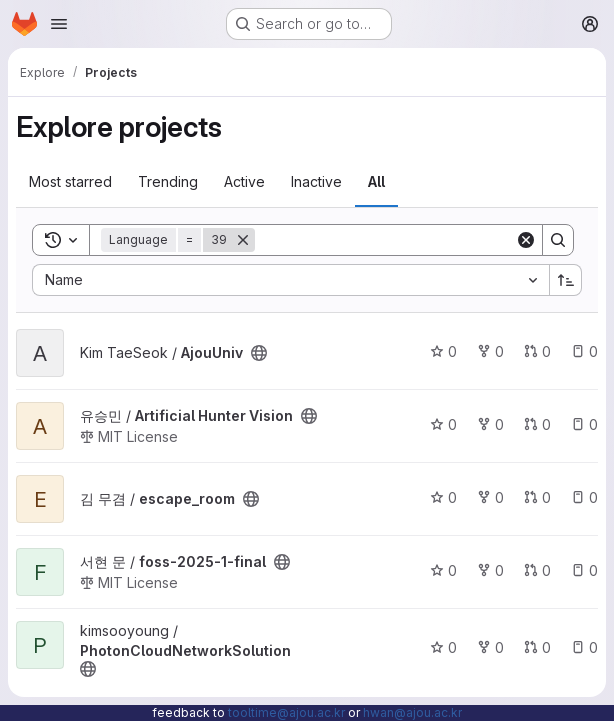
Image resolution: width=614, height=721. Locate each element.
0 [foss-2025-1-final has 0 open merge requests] (537, 570)
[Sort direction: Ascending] (566, 280)
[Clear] (526, 240)
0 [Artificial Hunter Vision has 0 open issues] (584, 424)
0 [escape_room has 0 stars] (443, 497)
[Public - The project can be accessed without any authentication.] (259, 353)
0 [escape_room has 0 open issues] (584, 497)
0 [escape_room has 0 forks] (490, 497)
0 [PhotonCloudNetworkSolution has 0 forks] (490, 647)
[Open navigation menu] (59, 24)
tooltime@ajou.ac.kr (286, 712)
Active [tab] (244, 181)
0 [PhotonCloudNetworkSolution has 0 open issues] (584, 647)
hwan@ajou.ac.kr (412, 712)
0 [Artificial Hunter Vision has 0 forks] (490, 424)
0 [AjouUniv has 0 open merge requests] (537, 351)
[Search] (385, 240)
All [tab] (376, 181)
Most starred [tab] (70, 181)
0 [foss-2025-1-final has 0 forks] (490, 570)
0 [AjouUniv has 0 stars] (443, 351)
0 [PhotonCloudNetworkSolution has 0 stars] (443, 647)
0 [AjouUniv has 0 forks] (490, 351)
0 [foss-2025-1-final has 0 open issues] (584, 570)
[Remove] (243, 240)
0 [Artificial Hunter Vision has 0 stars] (443, 424)
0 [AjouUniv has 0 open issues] (584, 351)
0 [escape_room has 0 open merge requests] (537, 497)
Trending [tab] (168, 181)
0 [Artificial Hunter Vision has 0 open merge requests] (537, 424)
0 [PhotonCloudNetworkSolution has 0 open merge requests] (537, 647)
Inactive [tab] (316, 181)
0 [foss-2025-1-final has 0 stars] (443, 570)
